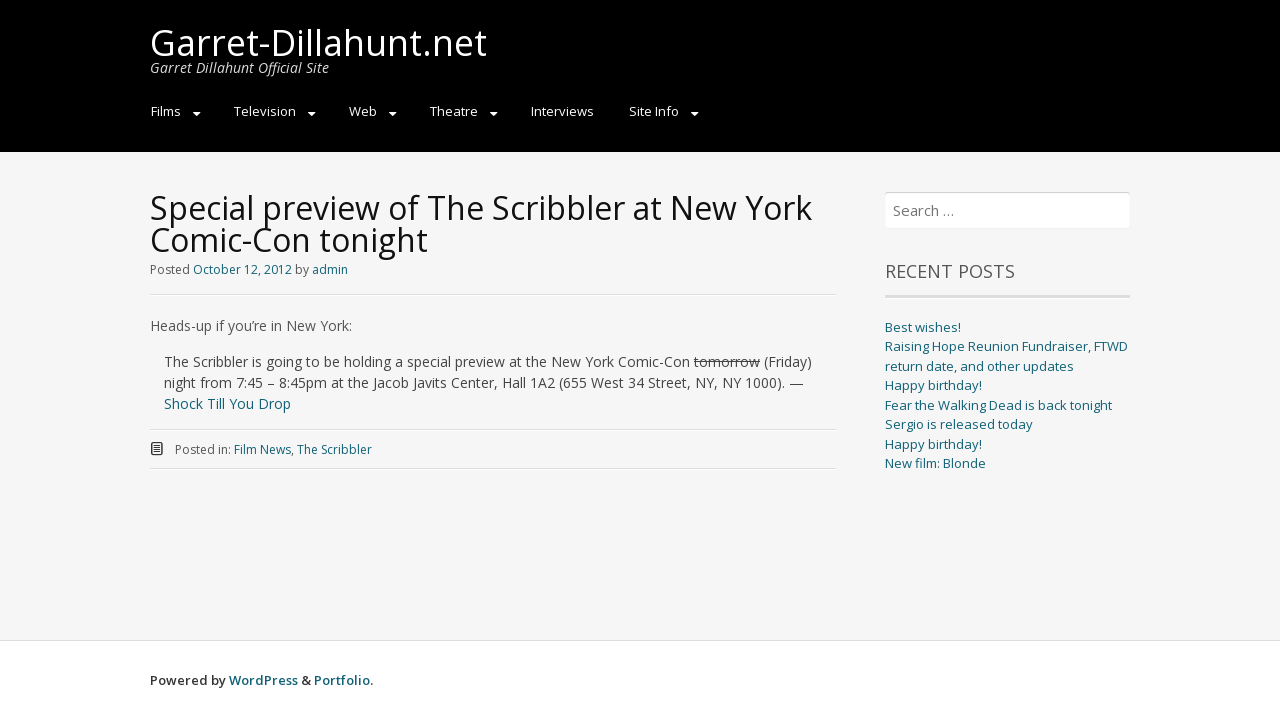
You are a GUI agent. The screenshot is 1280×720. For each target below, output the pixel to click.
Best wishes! (923, 327)
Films (166, 111)
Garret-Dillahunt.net (318, 42)
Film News (262, 449)
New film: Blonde (935, 463)
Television (265, 111)
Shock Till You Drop (227, 403)
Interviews (562, 111)
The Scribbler (334, 449)
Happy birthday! (933, 385)
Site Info (654, 111)
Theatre (454, 111)
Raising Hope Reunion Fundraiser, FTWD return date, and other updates (1006, 356)
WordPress (263, 680)
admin (330, 269)
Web (363, 111)
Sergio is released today (959, 424)
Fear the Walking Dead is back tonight (998, 405)
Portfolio (342, 680)
